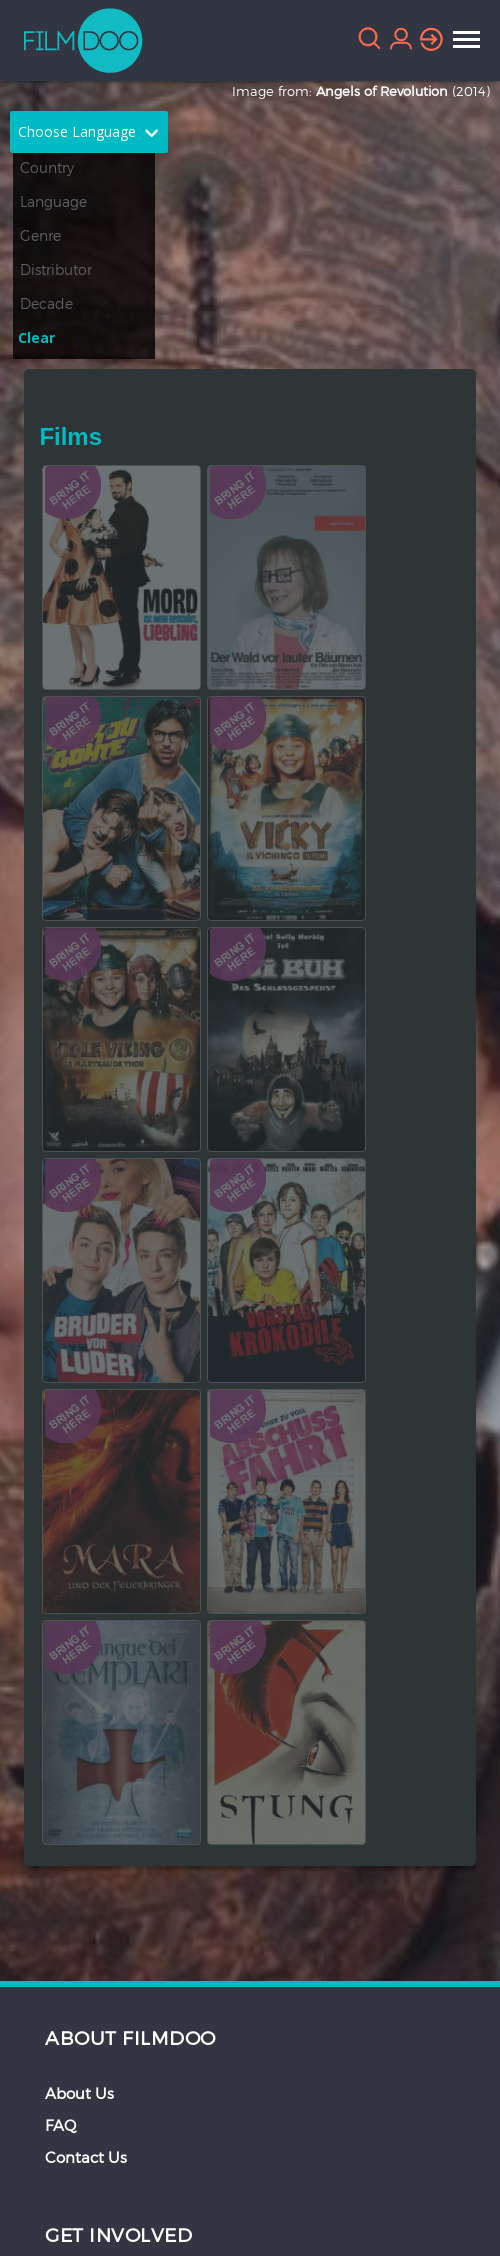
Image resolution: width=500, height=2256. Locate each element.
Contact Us (86, 2157)
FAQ (60, 2125)
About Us (79, 2093)
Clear (36, 337)
